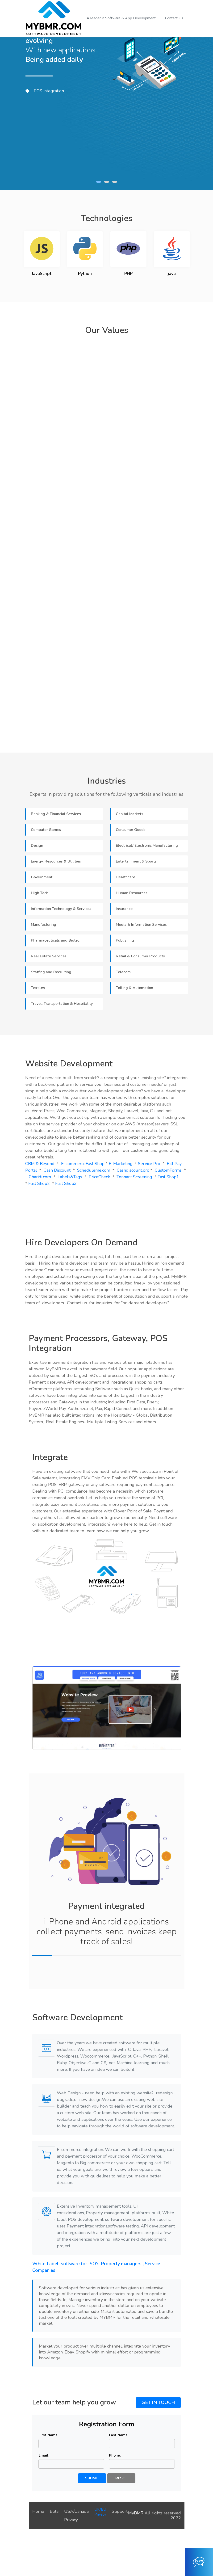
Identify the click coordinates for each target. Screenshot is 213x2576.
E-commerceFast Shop (82, 1163)
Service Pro (149, 1163)
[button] (99, 182)
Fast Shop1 (168, 1177)
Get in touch (158, 2402)
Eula (54, 2511)
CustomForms (168, 1170)
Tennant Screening (134, 1177)
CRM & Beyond (39, 1163)
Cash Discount (57, 1170)
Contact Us (174, 18)
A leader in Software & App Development (121, 18)
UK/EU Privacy (100, 2512)
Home (38, 2511)
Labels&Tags (70, 1177)
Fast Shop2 (39, 1183)
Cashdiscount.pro (133, 1170)
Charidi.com (40, 1177)
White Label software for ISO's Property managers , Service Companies (96, 2266)
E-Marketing (120, 1163)
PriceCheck (99, 1177)
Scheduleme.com (93, 1170)
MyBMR (135, 2513)
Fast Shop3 (66, 1183)
